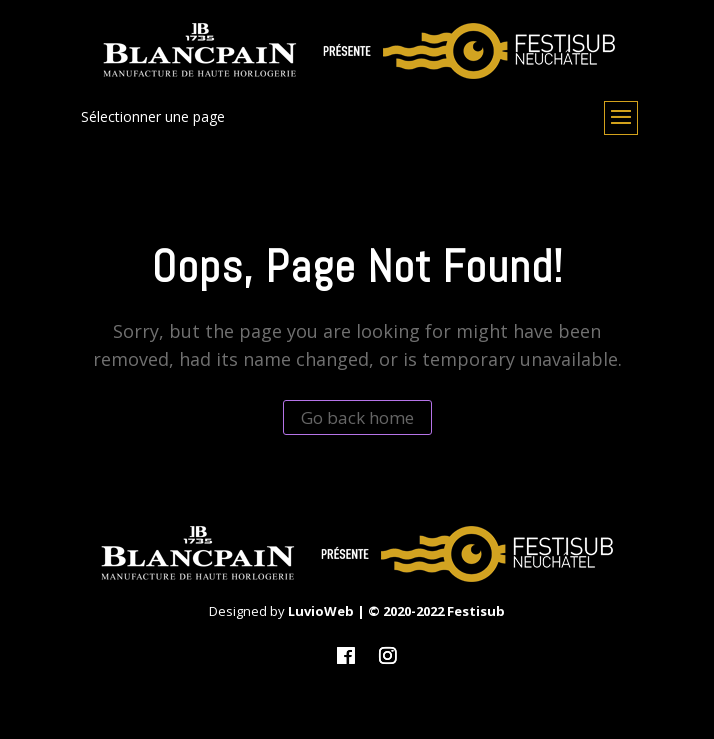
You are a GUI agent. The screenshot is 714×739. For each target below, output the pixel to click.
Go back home (357, 417)
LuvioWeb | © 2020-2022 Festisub (396, 611)
